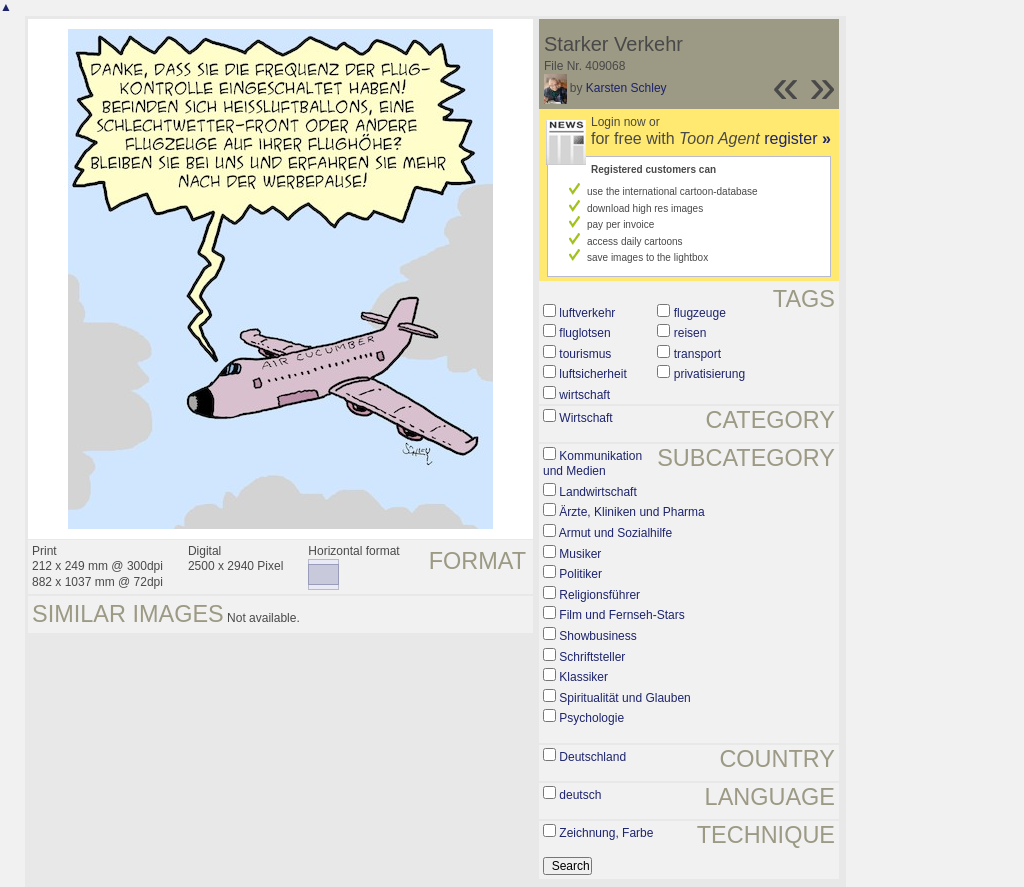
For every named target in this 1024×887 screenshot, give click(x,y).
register (797, 138)
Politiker (580, 574)
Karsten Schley (626, 88)
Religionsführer (599, 595)
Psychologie (591, 718)
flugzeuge (700, 313)
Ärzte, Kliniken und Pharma (631, 512)
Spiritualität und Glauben (624, 698)
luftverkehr (587, 313)
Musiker (580, 554)
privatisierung (709, 374)
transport (697, 354)
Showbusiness (597, 636)
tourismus (585, 354)
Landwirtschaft (597, 492)
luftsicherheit (592, 374)
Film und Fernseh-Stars (621, 615)
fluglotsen (584, 333)
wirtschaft (584, 395)
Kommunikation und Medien (592, 464)
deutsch (580, 795)
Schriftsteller (592, 657)
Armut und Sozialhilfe (615, 533)
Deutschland (592, 757)
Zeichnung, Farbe (606, 833)
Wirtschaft (585, 418)
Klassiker (583, 677)
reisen (690, 333)
